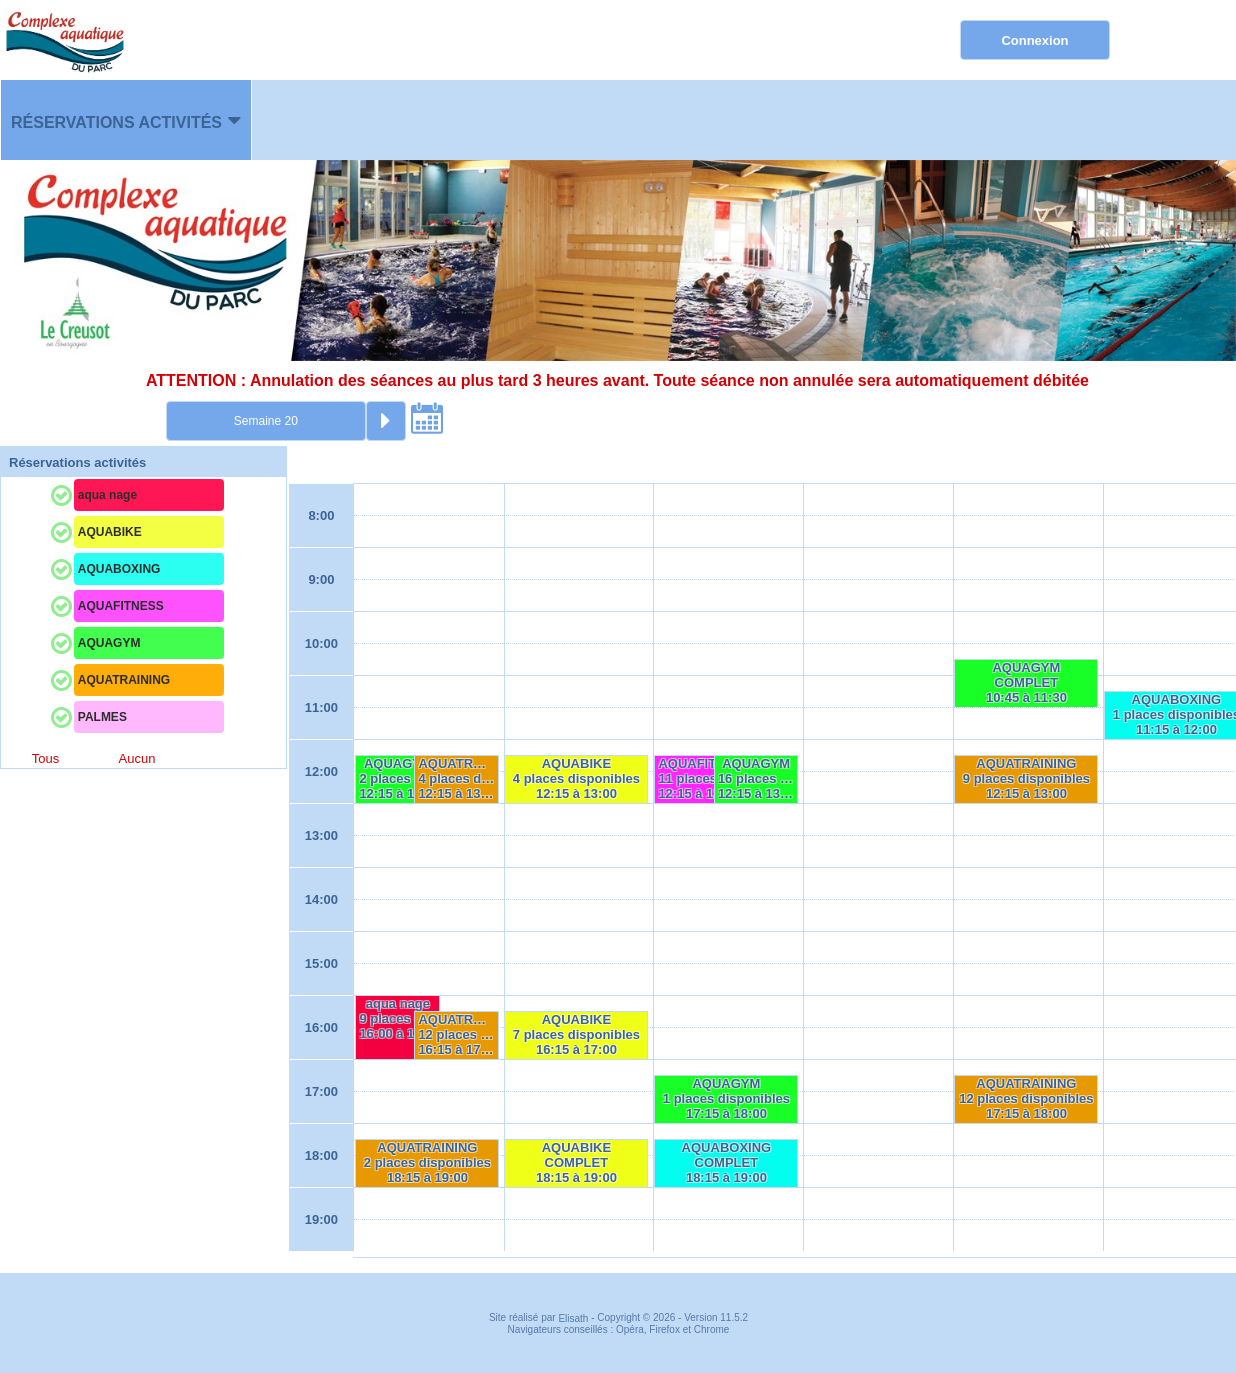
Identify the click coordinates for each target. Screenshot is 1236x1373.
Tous (45, 758)
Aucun (137, 758)
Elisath (574, 1318)
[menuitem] (126, 120)
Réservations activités (116, 122)
